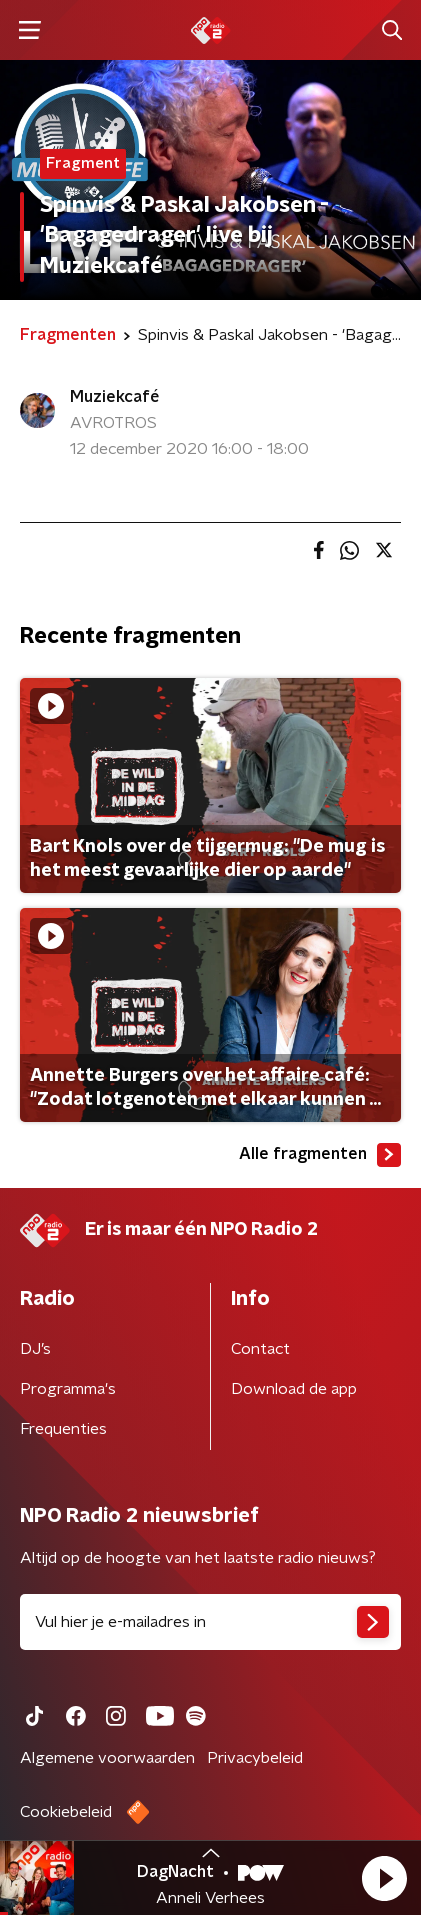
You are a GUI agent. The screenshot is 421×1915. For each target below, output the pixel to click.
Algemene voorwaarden (107, 1758)
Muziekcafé (114, 397)
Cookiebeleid (66, 1812)
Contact (260, 1349)
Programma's (68, 1389)
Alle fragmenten (320, 1155)
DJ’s (35, 1349)
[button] (384, 1878)
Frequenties (63, 1429)
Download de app (294, 1389)
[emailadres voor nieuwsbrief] (210, 1622)
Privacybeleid (255, 1758)
